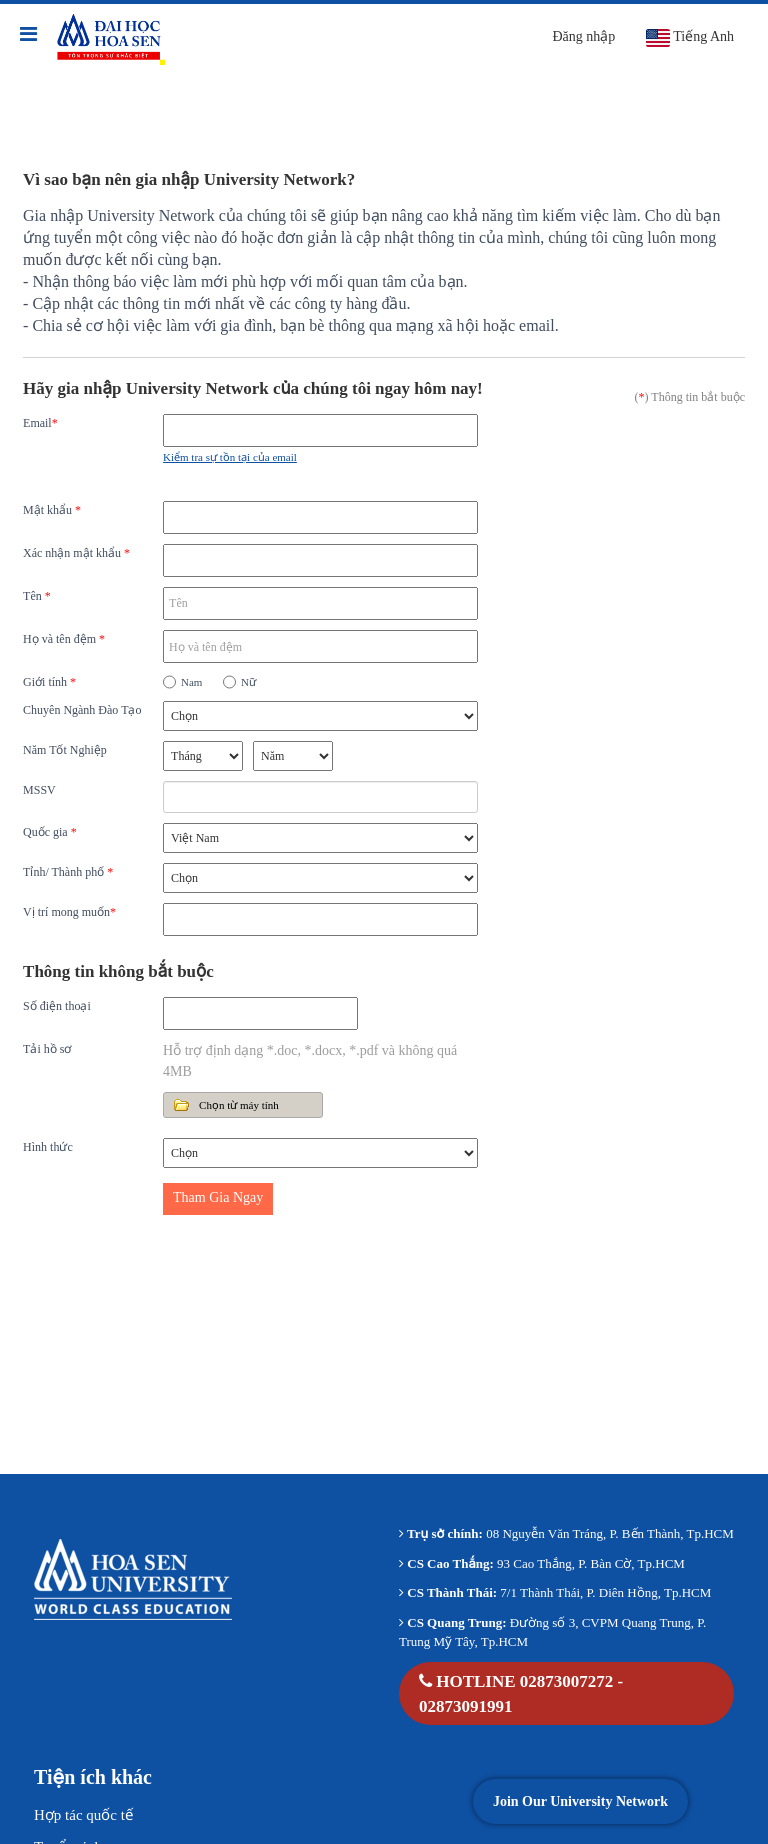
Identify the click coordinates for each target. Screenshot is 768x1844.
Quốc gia (50, 832)
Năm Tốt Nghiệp (65, 750)
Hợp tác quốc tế (83, 1815)
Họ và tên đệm (64, 639)
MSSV (39, 790)
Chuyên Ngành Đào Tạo (82, 710)
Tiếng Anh (689, 38)
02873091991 (466, 1706)
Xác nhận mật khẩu (76, 553)
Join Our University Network (580, 1801)
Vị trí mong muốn (69, 912)
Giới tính (49, 682)
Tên (37, 596)
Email (40, 423)
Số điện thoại (57, 1006)
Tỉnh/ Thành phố (68, 872)
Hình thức (48, 1147)
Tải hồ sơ (47, 1049)
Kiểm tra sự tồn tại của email (230, 457)
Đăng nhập (583, 36)
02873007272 (567, 1681)
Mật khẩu (52, 510)
